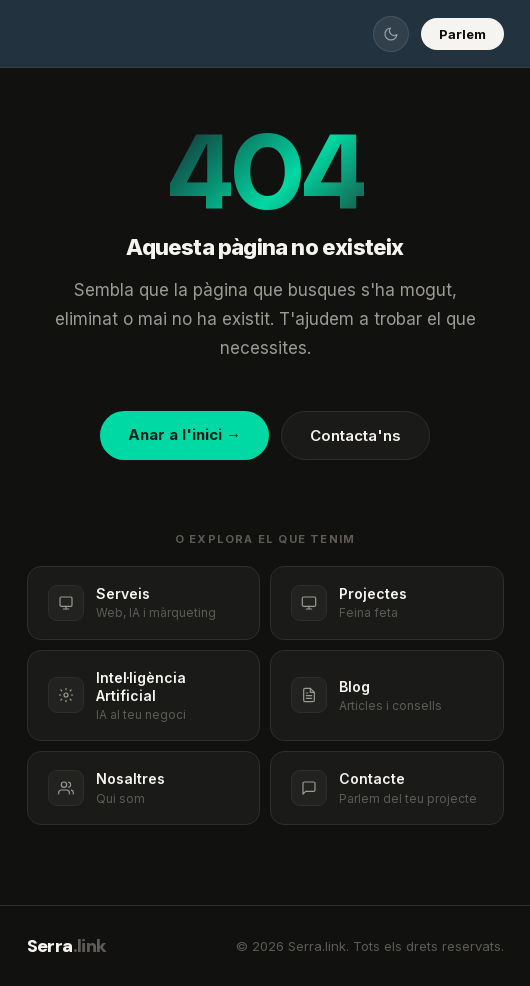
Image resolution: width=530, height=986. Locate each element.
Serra (67, 946)
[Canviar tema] (391, 34)
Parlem (462, 34)
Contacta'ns (355, 435)
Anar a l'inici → (184, 434)
